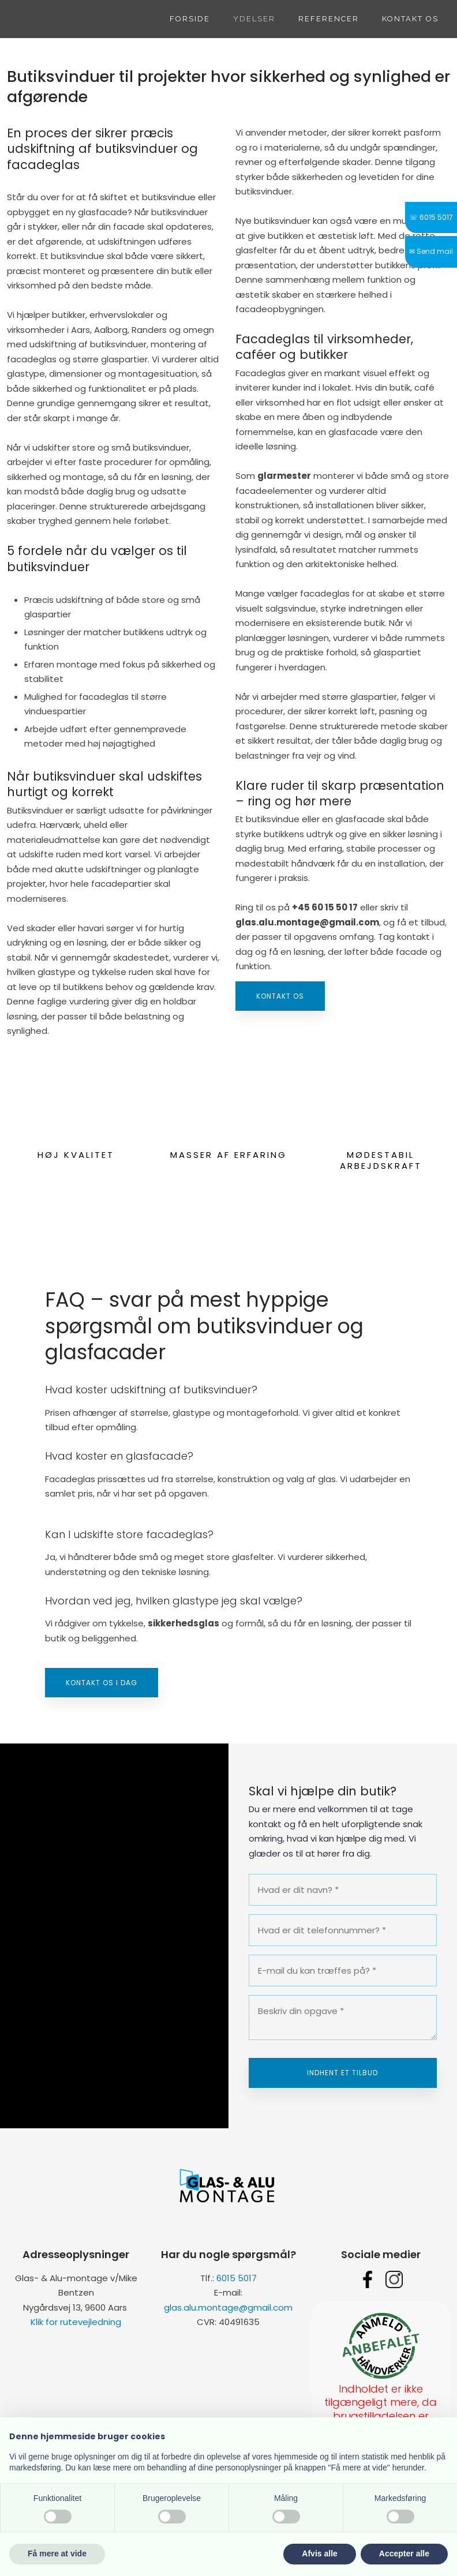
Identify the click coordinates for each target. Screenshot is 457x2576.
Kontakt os (410, 18)
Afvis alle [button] (319, 2553)
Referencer (328, 18)
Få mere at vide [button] (57, 2553)
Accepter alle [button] (404, 2553)
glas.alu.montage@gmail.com (228, 2307)
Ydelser (254, 18)
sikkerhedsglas (183, 1623)
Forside (190, 18)
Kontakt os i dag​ (101, 1683)
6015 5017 (236, 2278)
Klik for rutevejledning (76, 2322)
